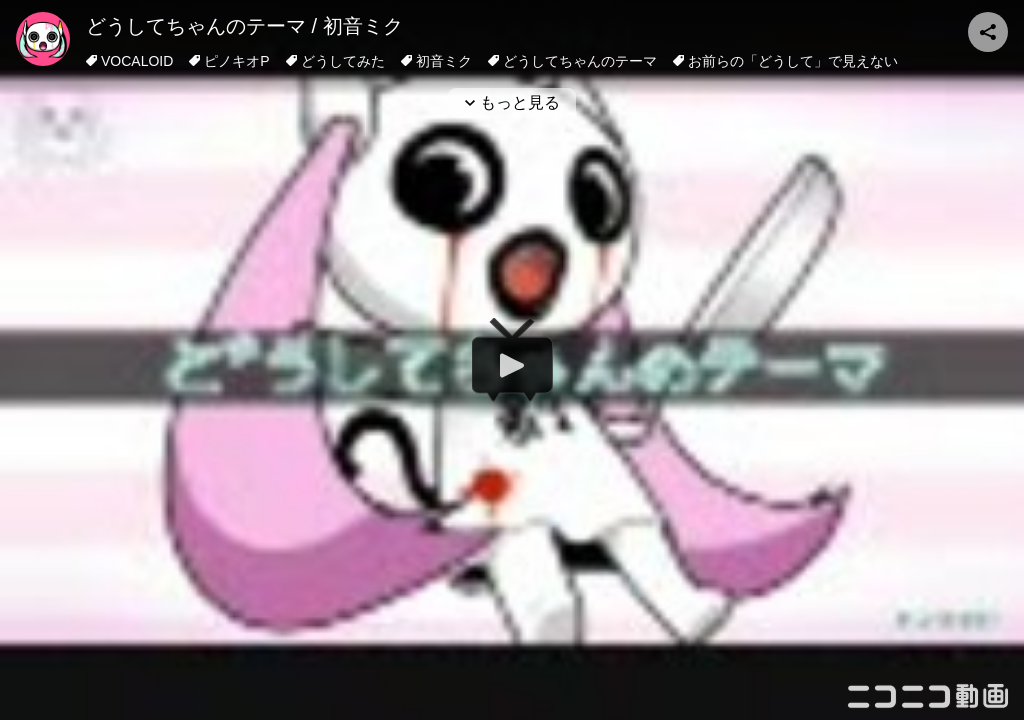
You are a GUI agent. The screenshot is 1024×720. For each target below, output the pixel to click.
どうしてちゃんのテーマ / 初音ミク (244, 26)
